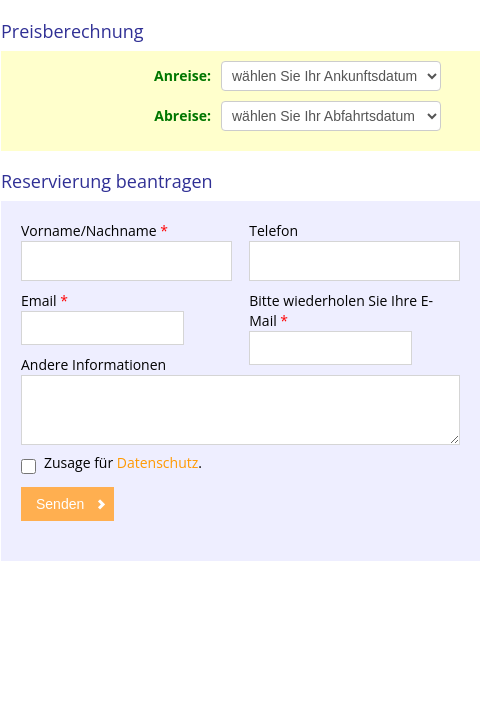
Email (44, 300)
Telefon (273, 230)
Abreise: (182, 115)
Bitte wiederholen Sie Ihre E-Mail (341, 310)
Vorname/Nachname (94, 230)
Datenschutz (157, 462)
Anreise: (182, 75)
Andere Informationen (93, 364)
